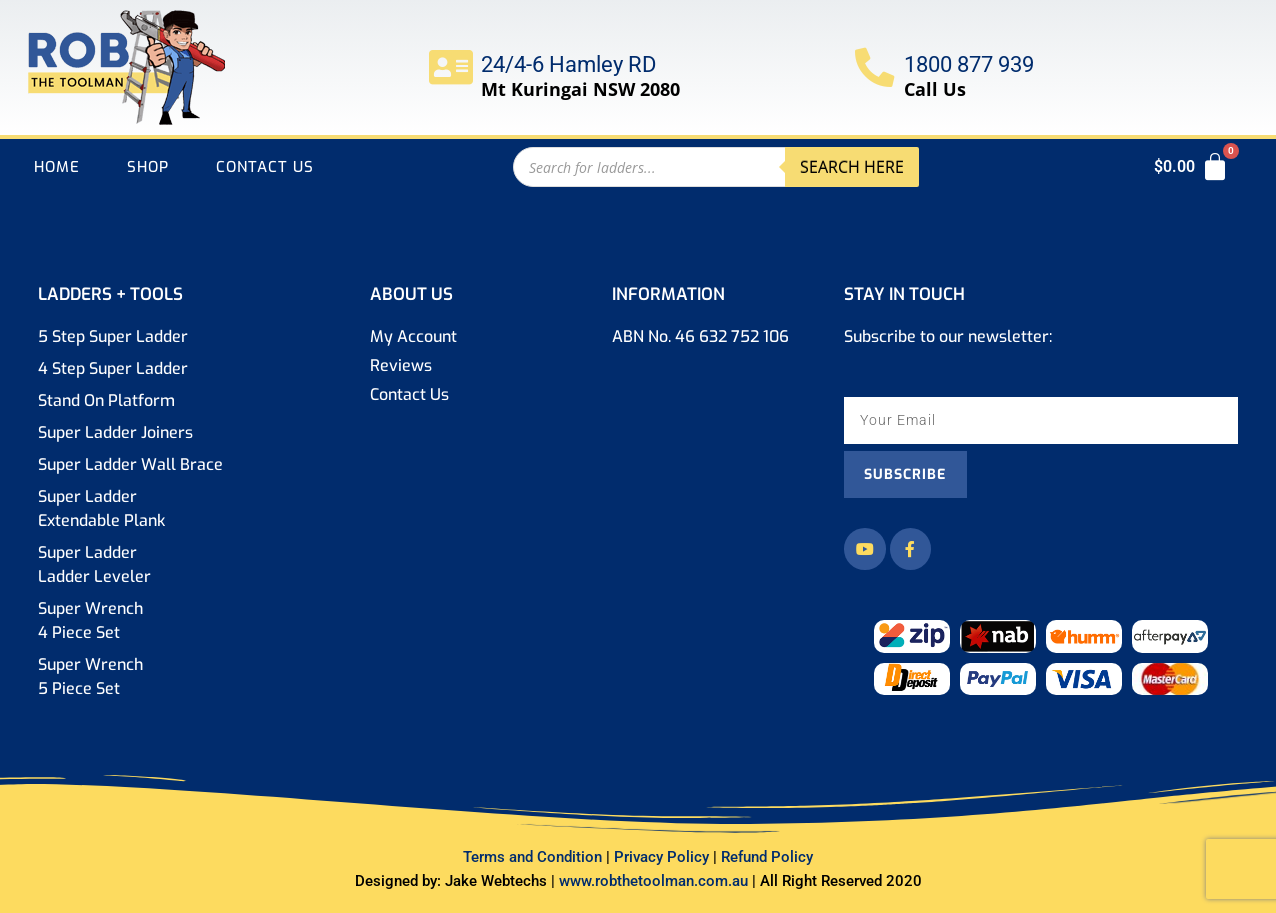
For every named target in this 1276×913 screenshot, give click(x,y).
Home (57, 167)
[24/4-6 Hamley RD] (451, 67)
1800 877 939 (970, 64)
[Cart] (1192, 167)
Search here (852, 167)
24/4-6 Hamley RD (568, 64)
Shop (148, 167)
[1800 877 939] (875, 67)
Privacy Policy (665, 857)
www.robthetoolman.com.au (655, 881)
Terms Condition (532, 857)
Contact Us (265, 167)
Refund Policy (767, 857)
